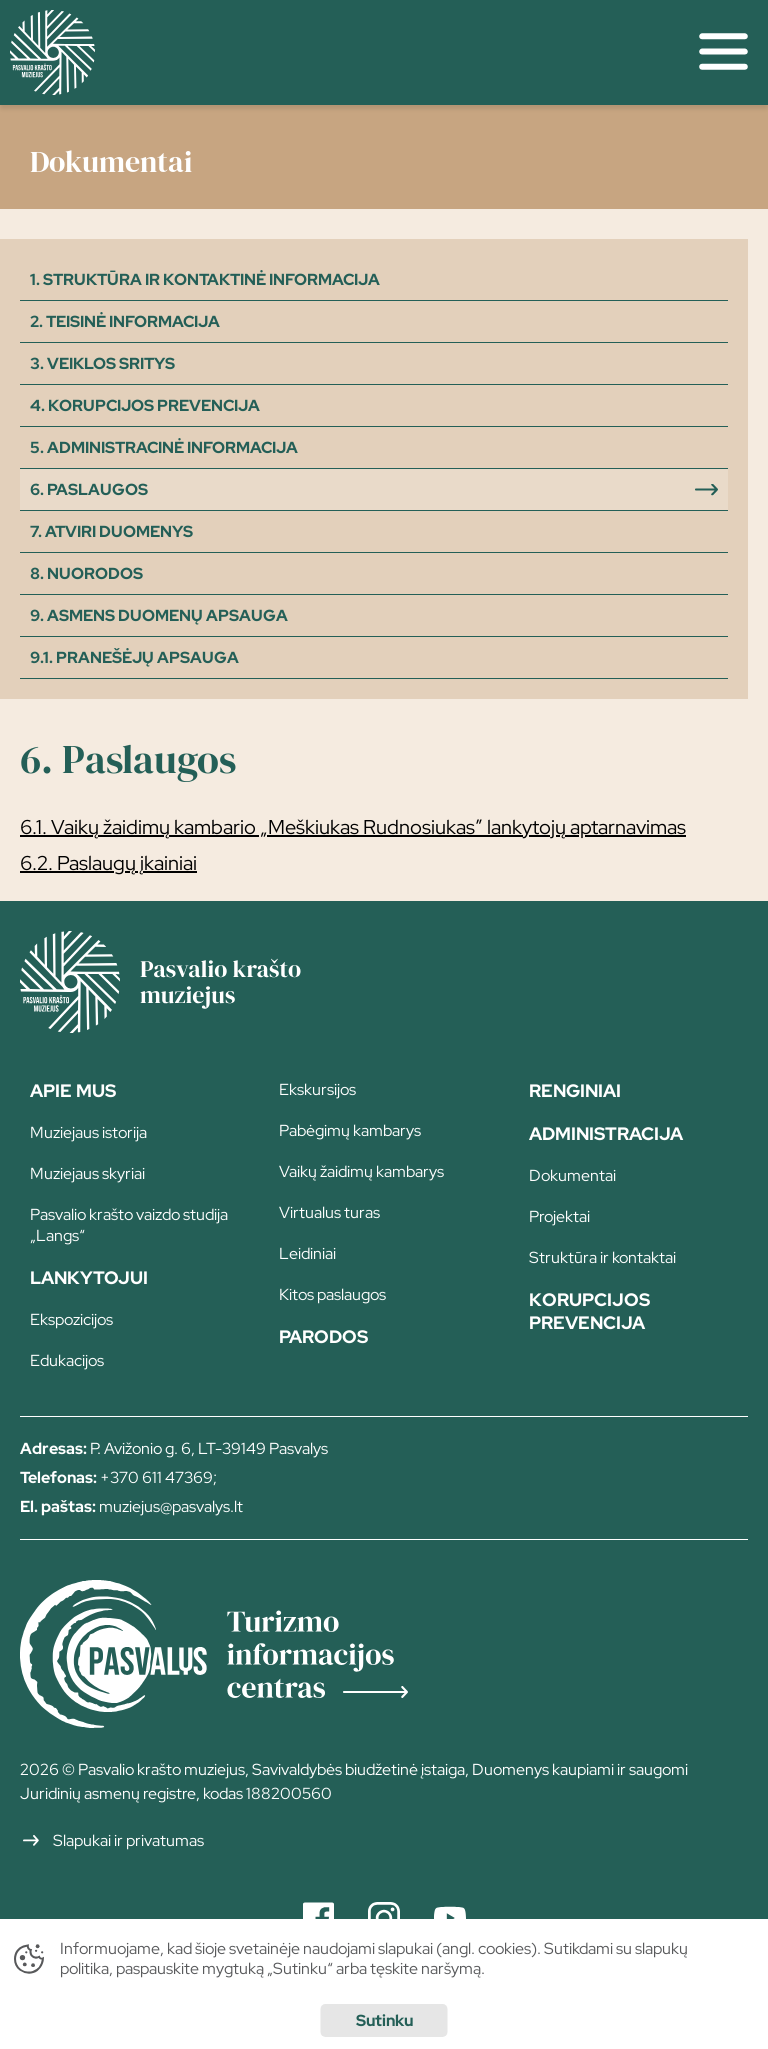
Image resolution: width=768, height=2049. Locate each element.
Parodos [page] (323, 1336)
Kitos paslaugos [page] (332, 1294)
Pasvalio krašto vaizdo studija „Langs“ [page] (129, 1225)
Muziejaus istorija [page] (88, 1132)
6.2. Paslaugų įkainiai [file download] (108, 863)
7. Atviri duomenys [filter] (111, 531)
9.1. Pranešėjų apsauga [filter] (134, 657)
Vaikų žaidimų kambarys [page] (361, 1171)
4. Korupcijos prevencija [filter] (145, 405)
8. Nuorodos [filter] (86, 573)
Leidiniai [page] (307, 1253)
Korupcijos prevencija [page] (589, 1311)
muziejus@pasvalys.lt (171, 1506)
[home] (339, 52)
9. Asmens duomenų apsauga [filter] (159, 615)
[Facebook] (318, 1918)
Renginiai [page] (575, 1090)
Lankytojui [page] (89, 1277)
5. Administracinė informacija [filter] (164, 447)
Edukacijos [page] (67, 1360)
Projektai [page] (559, 1216)
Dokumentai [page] (572, 1175)
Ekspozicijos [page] (71, 1319)
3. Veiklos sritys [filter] (102, 363)
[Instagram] (384, 1918)
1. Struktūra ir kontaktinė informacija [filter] (205, 279)
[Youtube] (450, 1918)
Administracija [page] (606, 1133)
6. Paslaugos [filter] (89, 489)
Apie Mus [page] (73, 1090)
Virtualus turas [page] (329, 1212)
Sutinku (384, 2020)
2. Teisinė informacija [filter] (125, 321)
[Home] (190, 1026)
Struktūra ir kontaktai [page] (602, 1257)
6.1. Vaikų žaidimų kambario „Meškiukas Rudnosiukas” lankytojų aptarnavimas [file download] (353, 827)
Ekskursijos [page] (317, 1089)
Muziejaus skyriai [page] (87, 1173)
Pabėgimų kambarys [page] (350, 1130)
